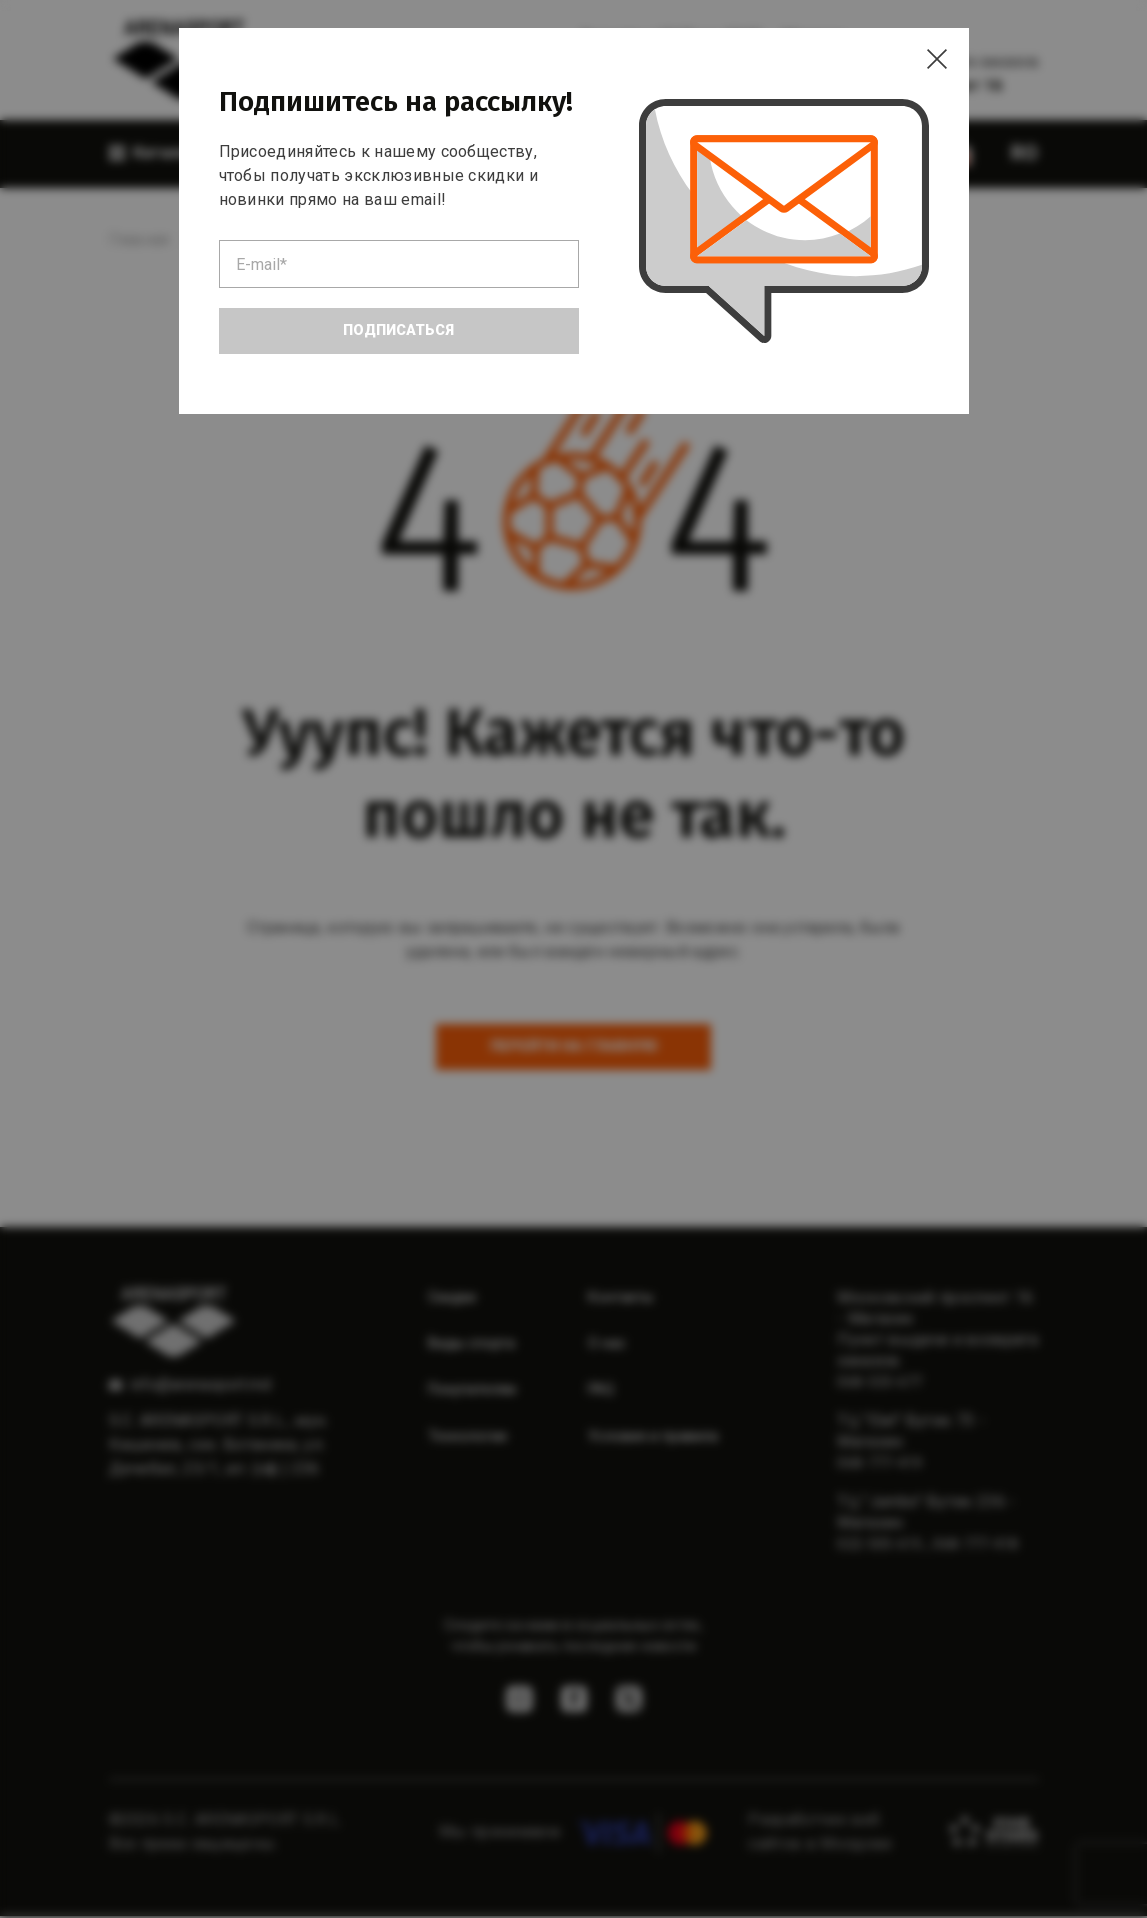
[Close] (929, 68)
